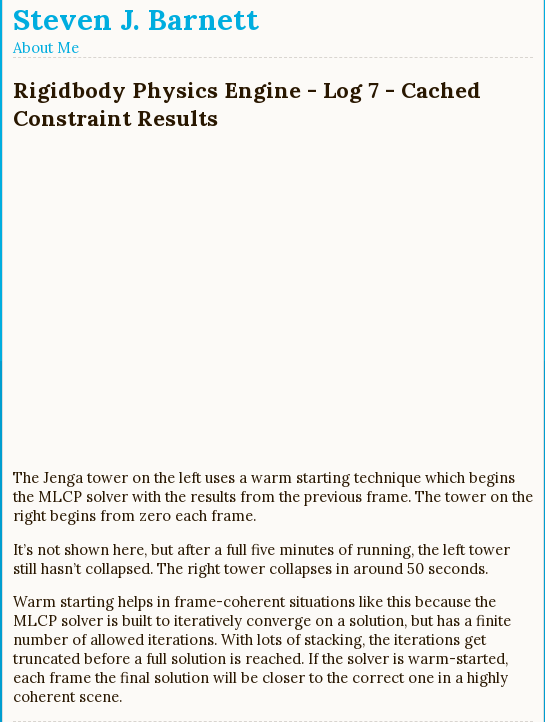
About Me (46, 47)
